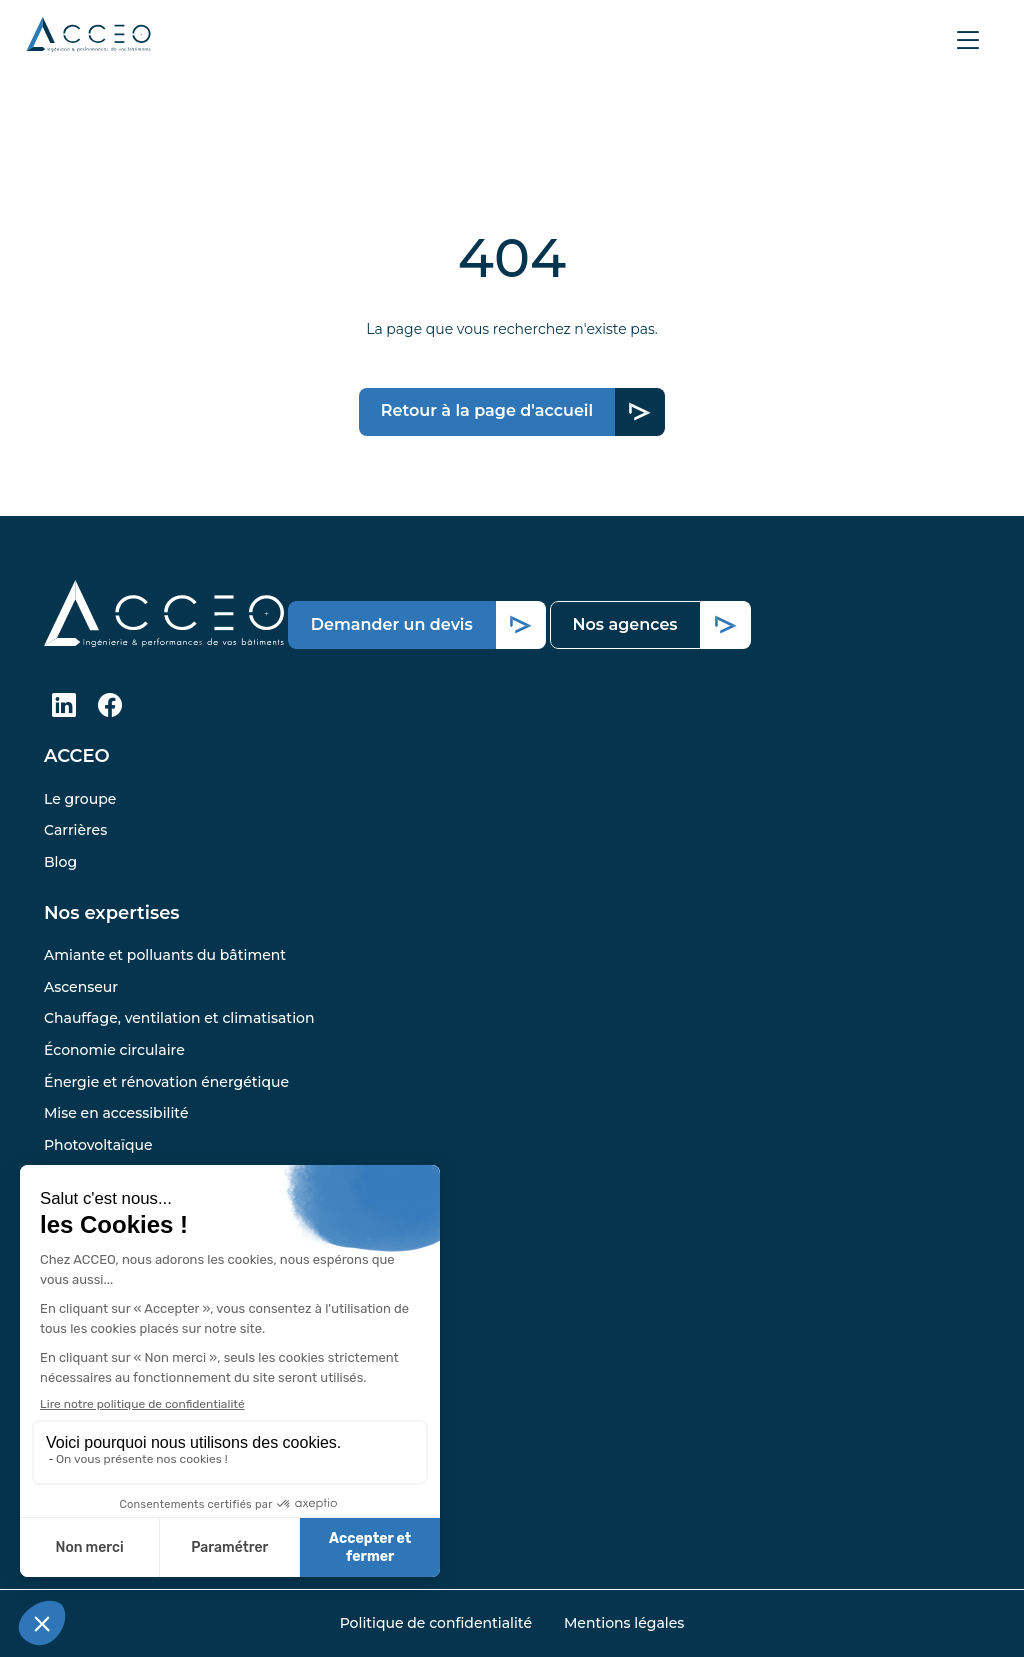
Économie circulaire (114, 1050)
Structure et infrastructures (141, 1176)
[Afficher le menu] (968, 40)
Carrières (75, 830)
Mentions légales (624, 1623)
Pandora (74, 1270)
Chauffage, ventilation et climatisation (179, 1018)
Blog (60, 862)
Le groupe (80, 799)
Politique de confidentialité (436, 1623)
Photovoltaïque (98, 1145)
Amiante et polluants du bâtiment (165, 955)
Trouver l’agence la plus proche (154, 1301)
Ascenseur (81, 987)
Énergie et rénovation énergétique (166, 1082)
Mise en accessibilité (116, 1113)
